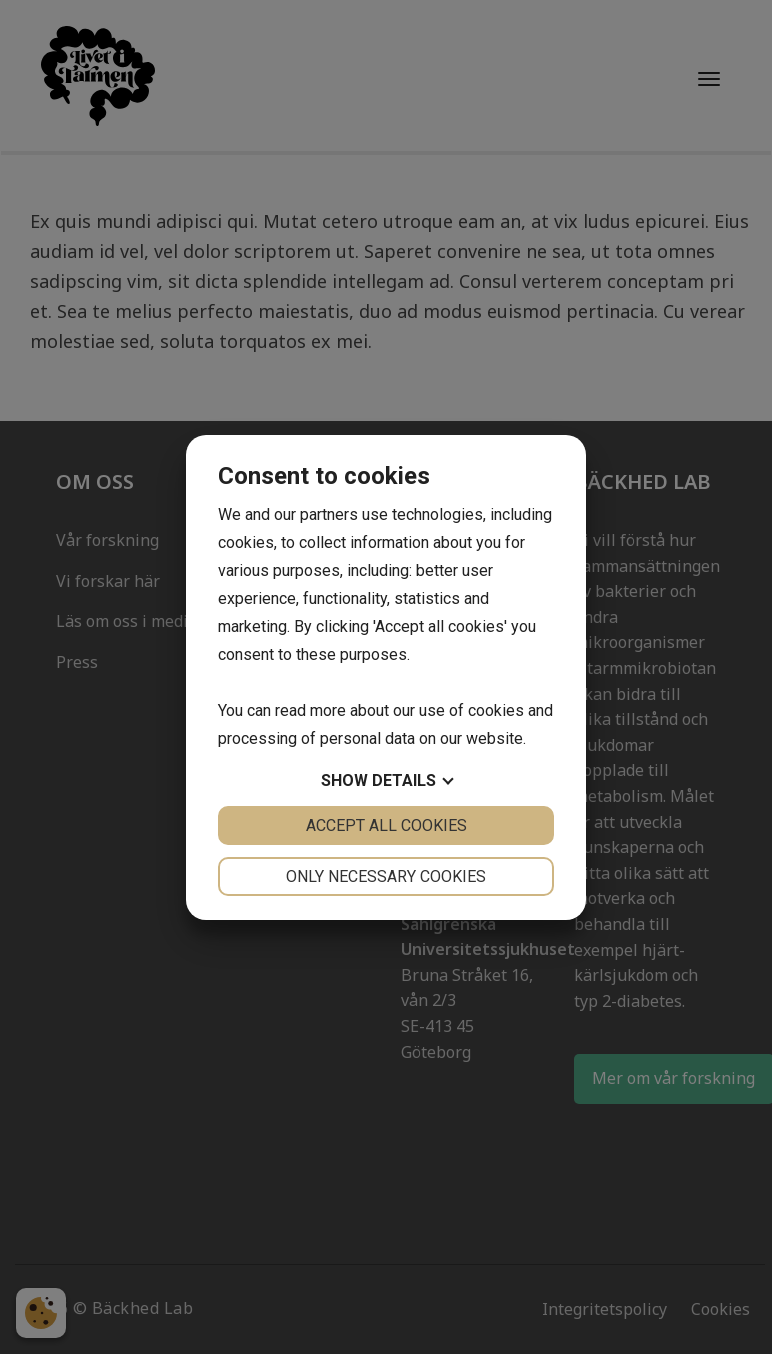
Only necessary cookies (386, 876)
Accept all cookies (386, 825)
